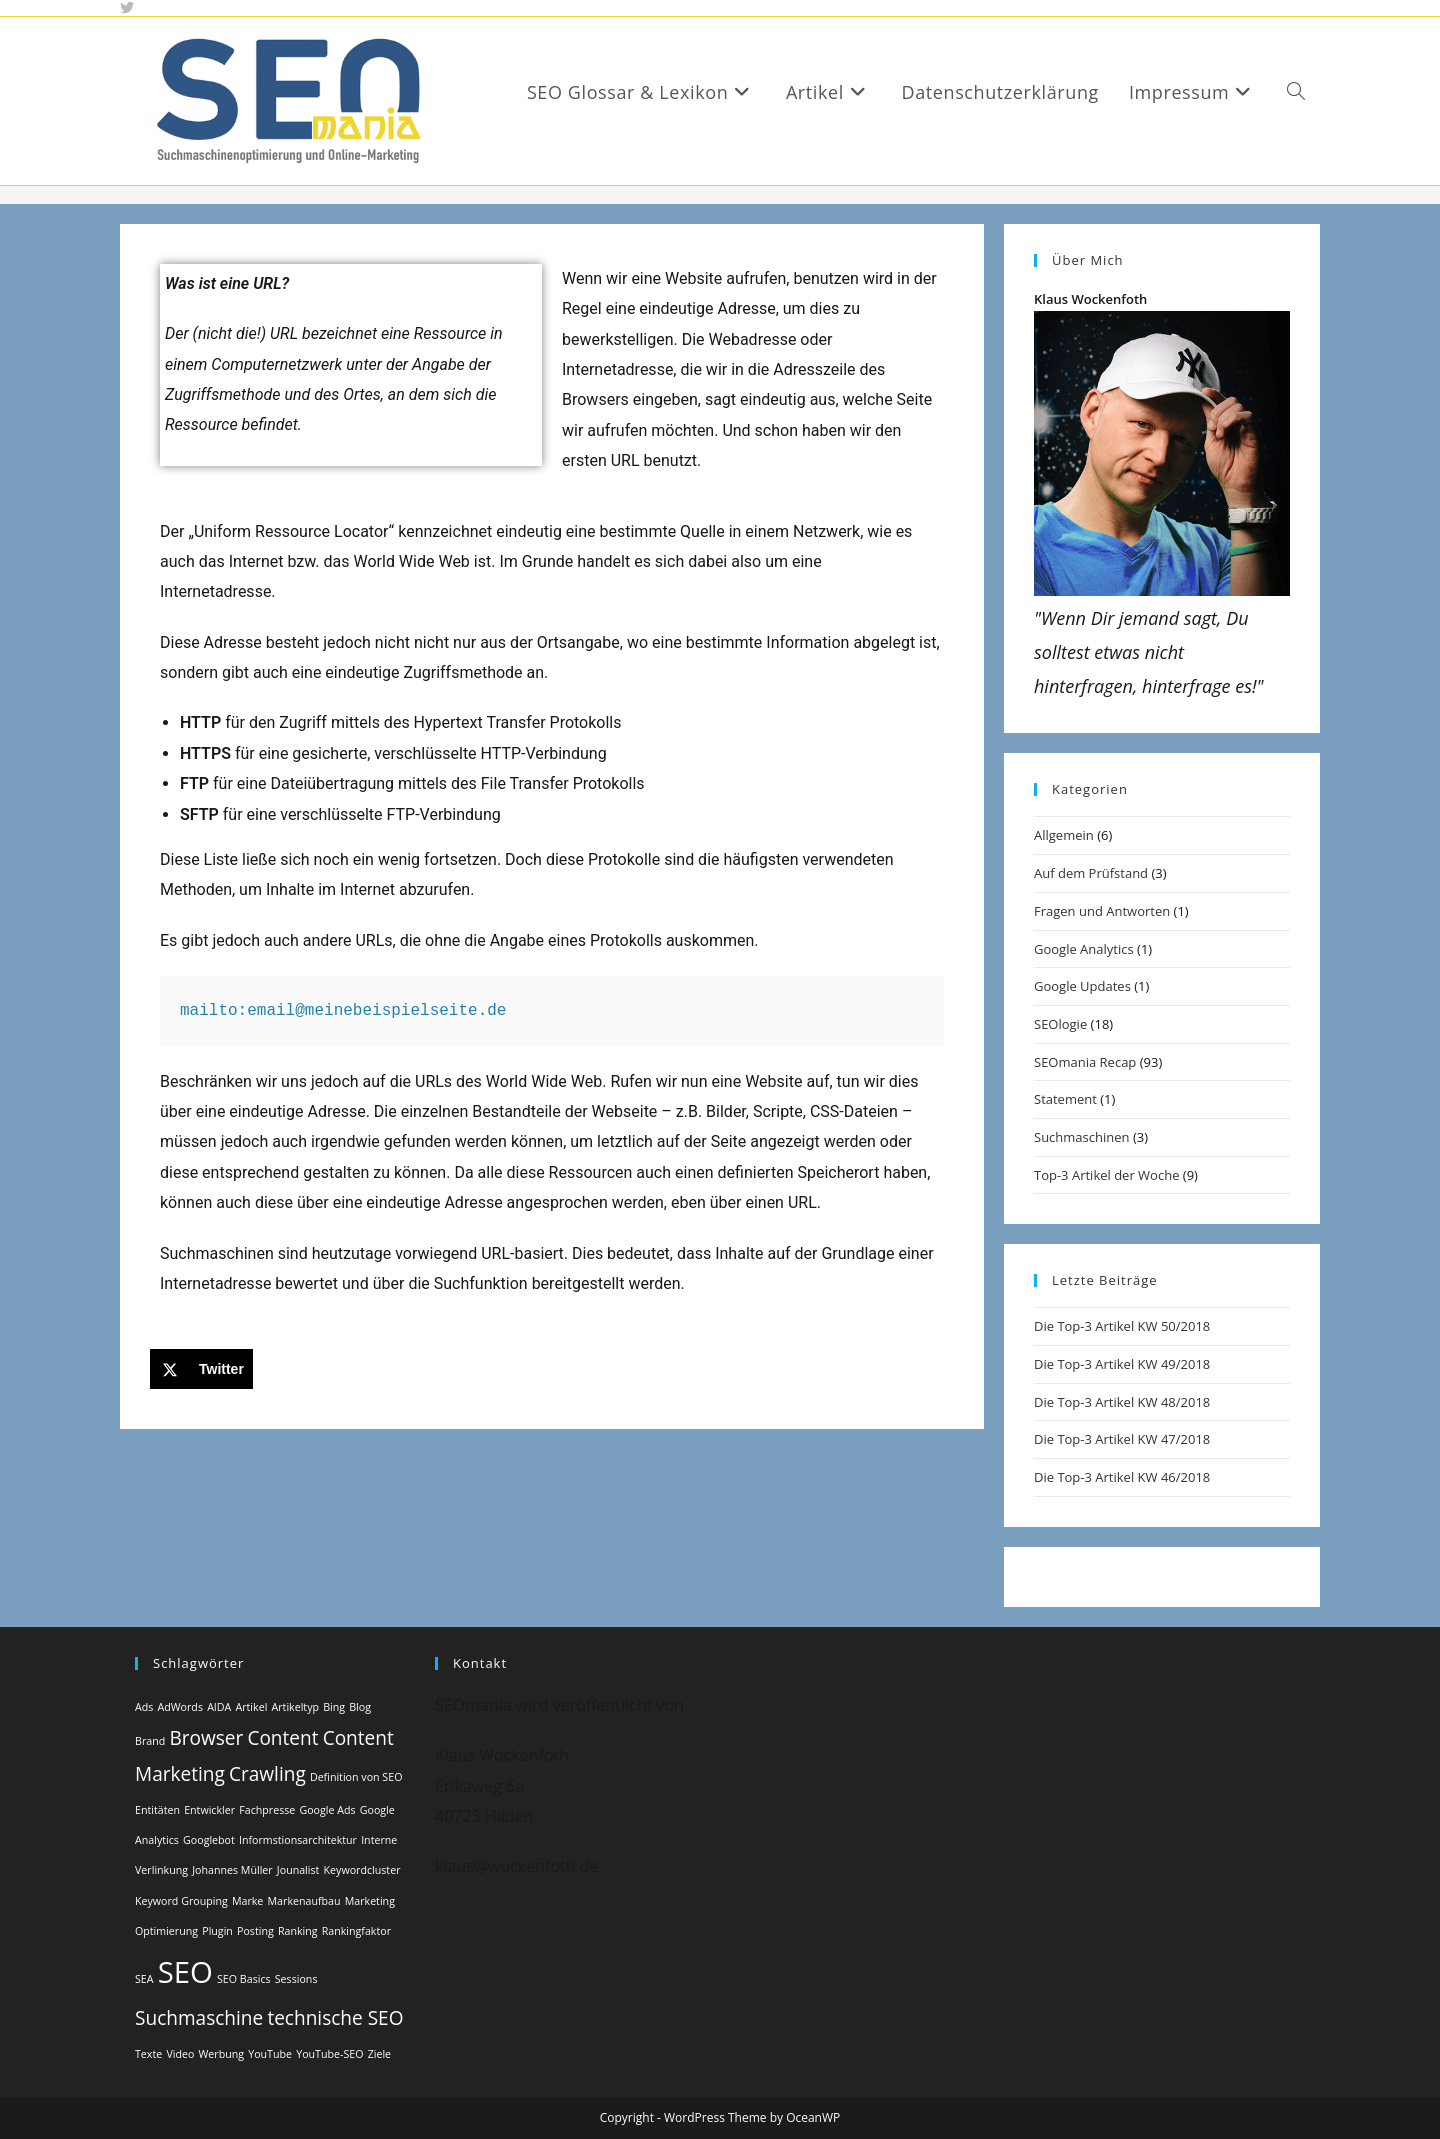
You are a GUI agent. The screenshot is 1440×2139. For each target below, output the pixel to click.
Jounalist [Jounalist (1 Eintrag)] (298, 1870)
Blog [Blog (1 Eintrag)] (360, 1707)
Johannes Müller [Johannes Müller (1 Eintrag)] (232, 1870)
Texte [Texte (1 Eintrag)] (148, 2054)
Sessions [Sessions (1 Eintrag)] (296, 1979)
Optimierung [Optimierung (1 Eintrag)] (166, 1931)
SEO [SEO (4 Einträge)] (185, 1972)
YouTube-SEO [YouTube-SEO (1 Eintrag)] (329, 2054)
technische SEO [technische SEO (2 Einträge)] (335, 2018)
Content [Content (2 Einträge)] (282, 1738)
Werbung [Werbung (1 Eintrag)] (222, 2054)
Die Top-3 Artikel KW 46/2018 (1122, 1477)
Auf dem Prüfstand (1091, 873)
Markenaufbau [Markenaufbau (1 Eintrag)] (304, 1901)
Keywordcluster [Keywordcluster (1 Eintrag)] (362, 1870)
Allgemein (1064, 835)
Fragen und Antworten (1102, 911)
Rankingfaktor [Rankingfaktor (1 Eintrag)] (356, 1931)
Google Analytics (1084, 949)
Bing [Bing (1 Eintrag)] (334, 1707)
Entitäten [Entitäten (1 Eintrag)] (157, 1810)
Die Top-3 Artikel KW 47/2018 (1122, 1439)
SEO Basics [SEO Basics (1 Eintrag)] (244, 1979)
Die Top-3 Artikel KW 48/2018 (1122, 1402)
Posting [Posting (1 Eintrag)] (255, 1931)
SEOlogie (1060, 1024)
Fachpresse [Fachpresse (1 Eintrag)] (267, 1810)
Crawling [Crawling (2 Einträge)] (267, 1774)
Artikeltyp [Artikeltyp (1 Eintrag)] (295, 1707)
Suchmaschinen (1081, 1137)
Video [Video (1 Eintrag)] (180, 2054)
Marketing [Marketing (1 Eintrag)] (370, 1901)
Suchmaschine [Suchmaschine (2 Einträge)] (199, 2018)
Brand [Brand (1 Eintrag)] (150, 1741)
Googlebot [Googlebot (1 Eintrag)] (209, 1840)
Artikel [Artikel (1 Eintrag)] (251, 1707)
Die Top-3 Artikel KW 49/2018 (1122, 1364)
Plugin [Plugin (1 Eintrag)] (217, 1931)
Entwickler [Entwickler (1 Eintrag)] (209, 1810)
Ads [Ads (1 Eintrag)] (144, 1707)
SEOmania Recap (1085, 1062)
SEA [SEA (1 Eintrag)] (144, 1979)
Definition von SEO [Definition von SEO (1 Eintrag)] (356, 1777)
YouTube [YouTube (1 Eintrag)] (270, 2054)
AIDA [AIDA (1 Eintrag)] (219, 1707)
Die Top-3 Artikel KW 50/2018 (1122, 1326)
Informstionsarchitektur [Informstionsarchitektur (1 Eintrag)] (298, 1840)
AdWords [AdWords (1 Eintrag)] (180, 1707)
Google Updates (1082, 986)
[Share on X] (201, 1369)
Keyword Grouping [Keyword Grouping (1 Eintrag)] (181, 1901)
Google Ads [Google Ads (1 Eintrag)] (327, 1810)
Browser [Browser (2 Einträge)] (206, 1738)
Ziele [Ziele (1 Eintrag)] (379, 2054)
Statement (1065, 1099)
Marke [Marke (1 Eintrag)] (247, 1901)
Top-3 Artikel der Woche (1106, 1175)
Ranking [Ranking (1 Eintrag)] (298, 1931)
